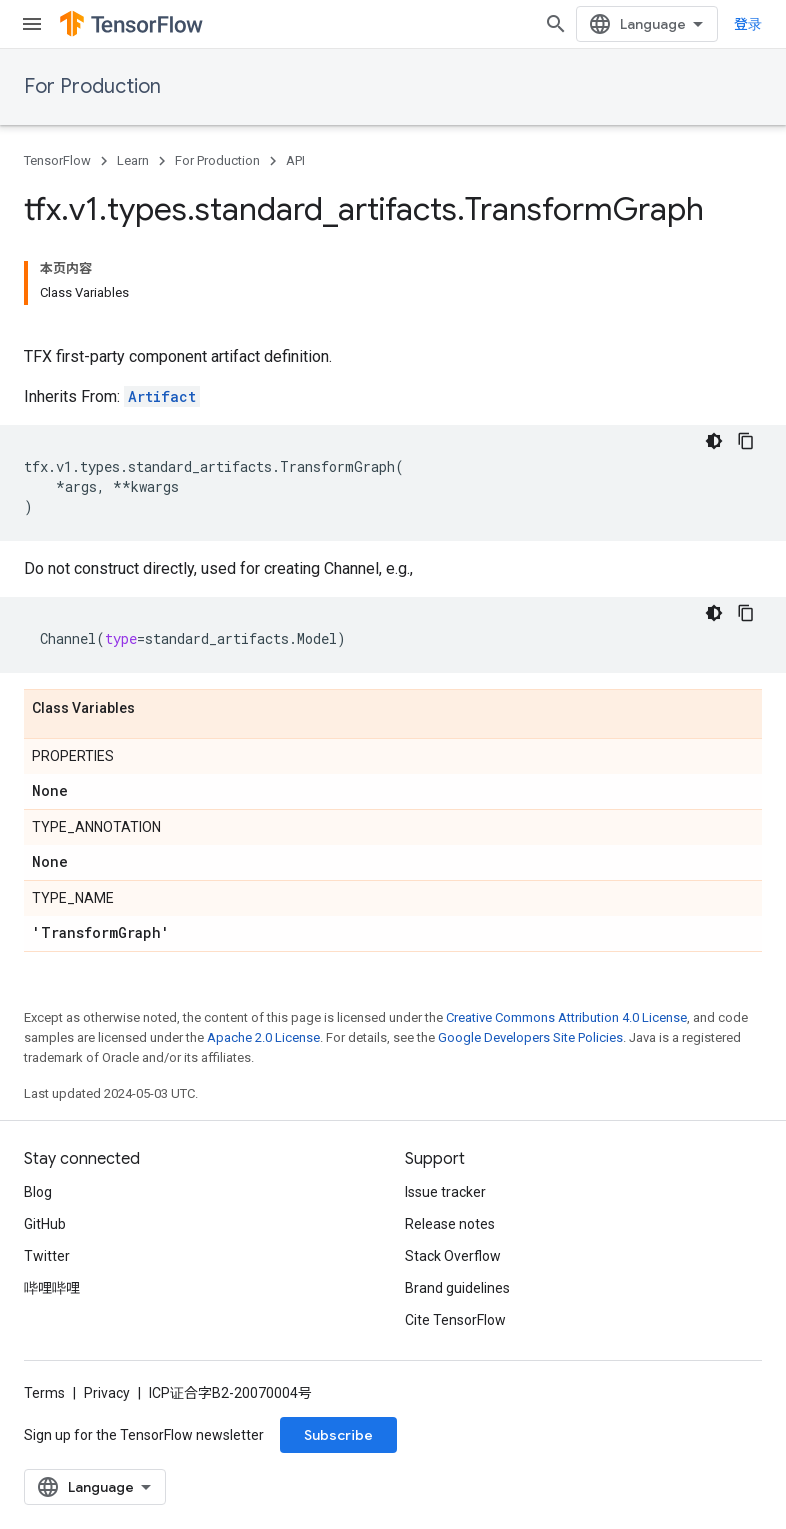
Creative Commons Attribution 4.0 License (566, 1017)
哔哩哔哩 (52, 1288)
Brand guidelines (457, 1288)
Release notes (450, 1224)
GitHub (45, 1224)
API (295, 160)
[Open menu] (32, 24)
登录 (748, 24)
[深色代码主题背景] (714, 441)
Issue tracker (445, 1192)
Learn (133, 160)
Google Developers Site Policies (530, 1037)
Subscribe (338, 1435)
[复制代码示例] (746, 441)
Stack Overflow (453, 1256)
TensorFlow (57, 160)
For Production (92, 86)
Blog (38, 1192)
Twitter (47, 1256)
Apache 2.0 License (263, 1037)
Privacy (107, 1393)
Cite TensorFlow (455, 1320)
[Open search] (556, 24)
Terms (44, 1393)
